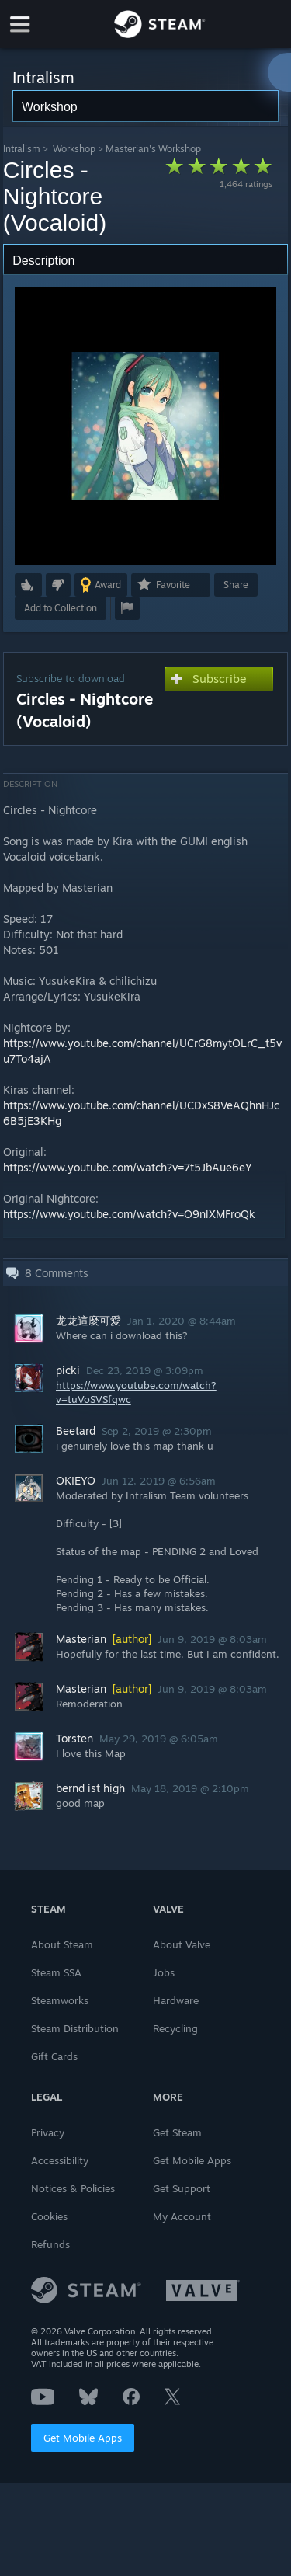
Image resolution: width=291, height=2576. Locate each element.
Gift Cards (54, 2056)
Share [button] (235, 584)
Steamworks (59, 2000)
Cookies (49, 2216)
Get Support (181, 2188)
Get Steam (177, 2132)
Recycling (175, 2028)
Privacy (47, 2132)
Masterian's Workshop (153, 149)
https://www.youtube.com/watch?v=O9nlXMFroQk (129, 1213)
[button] (28, 585)
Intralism (21, 149)
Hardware (176, 2000)
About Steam (62, 1944)
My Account (182, 2216)
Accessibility (59, 2160)
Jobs (164, 1972)
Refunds (50, 2244)
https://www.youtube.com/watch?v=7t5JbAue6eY (127, 1167)
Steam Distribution (75, 2028)
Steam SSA (56, 1972)
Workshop (74, 149)
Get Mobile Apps (82, 2438)
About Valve (181, 1944)
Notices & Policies (73, 2188)
